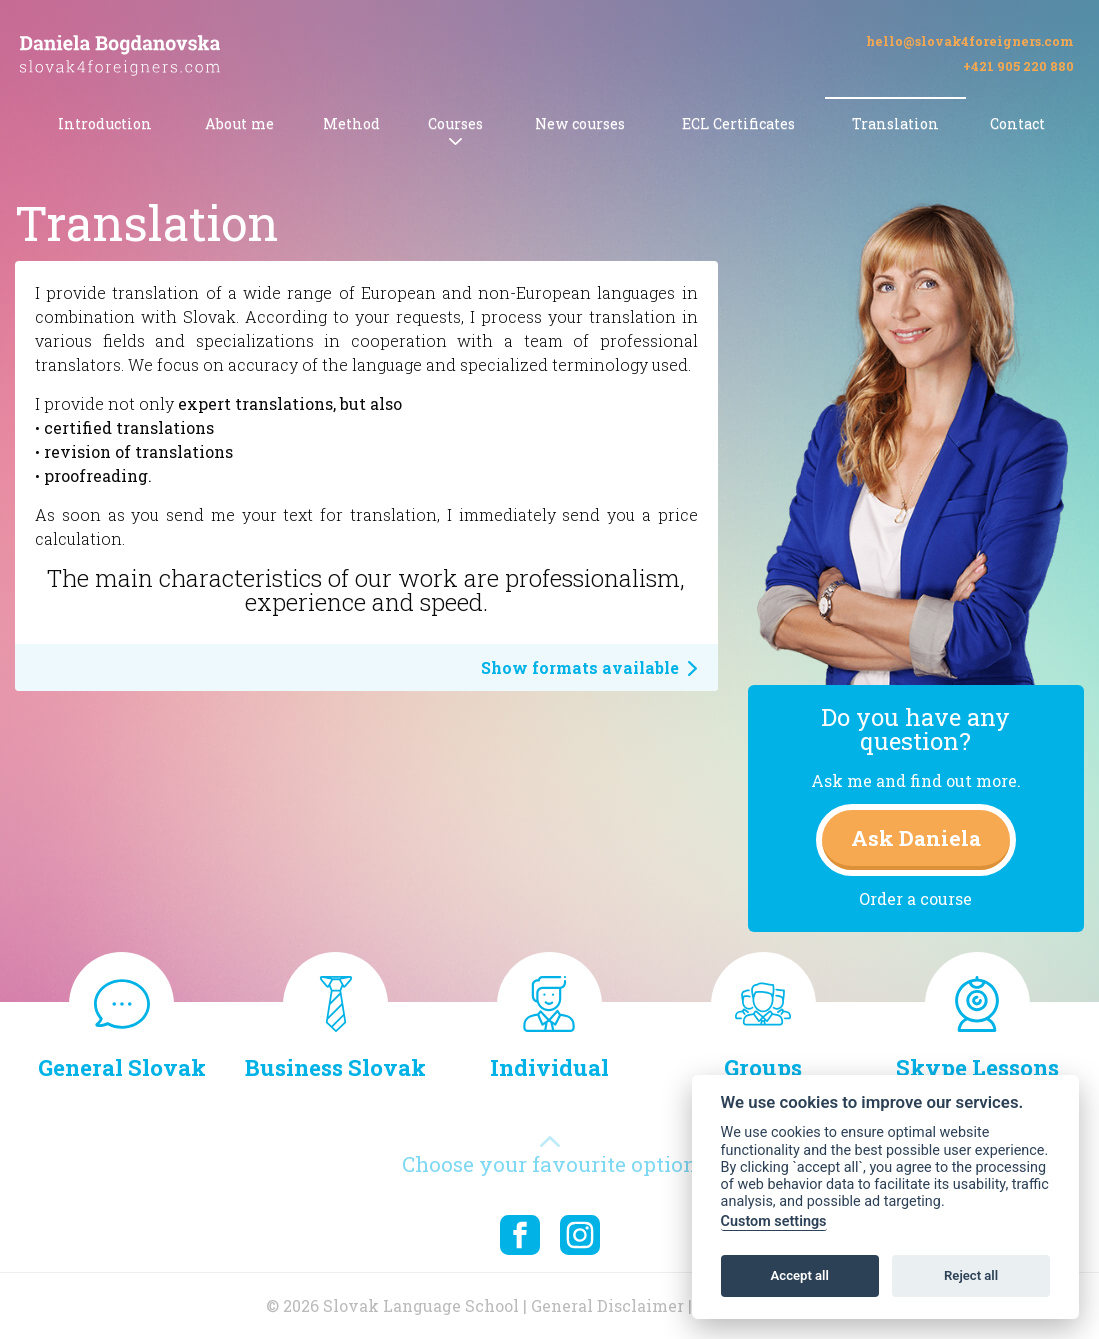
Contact (1017, 123)
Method (351, 123)
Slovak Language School (421, 1305)
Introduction (105, 123)
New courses (580, 123)
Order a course (915, 898)
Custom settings (774, 1221)
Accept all (800, 1275)
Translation (895, 123)
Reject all (971, 1275)
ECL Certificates (738, 123)
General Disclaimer (607, 1305)
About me (239, 123)
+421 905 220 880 (1018, 66)
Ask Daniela (916, 838)
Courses (455, 123)
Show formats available (589, 667)
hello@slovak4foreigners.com (970, 41)
